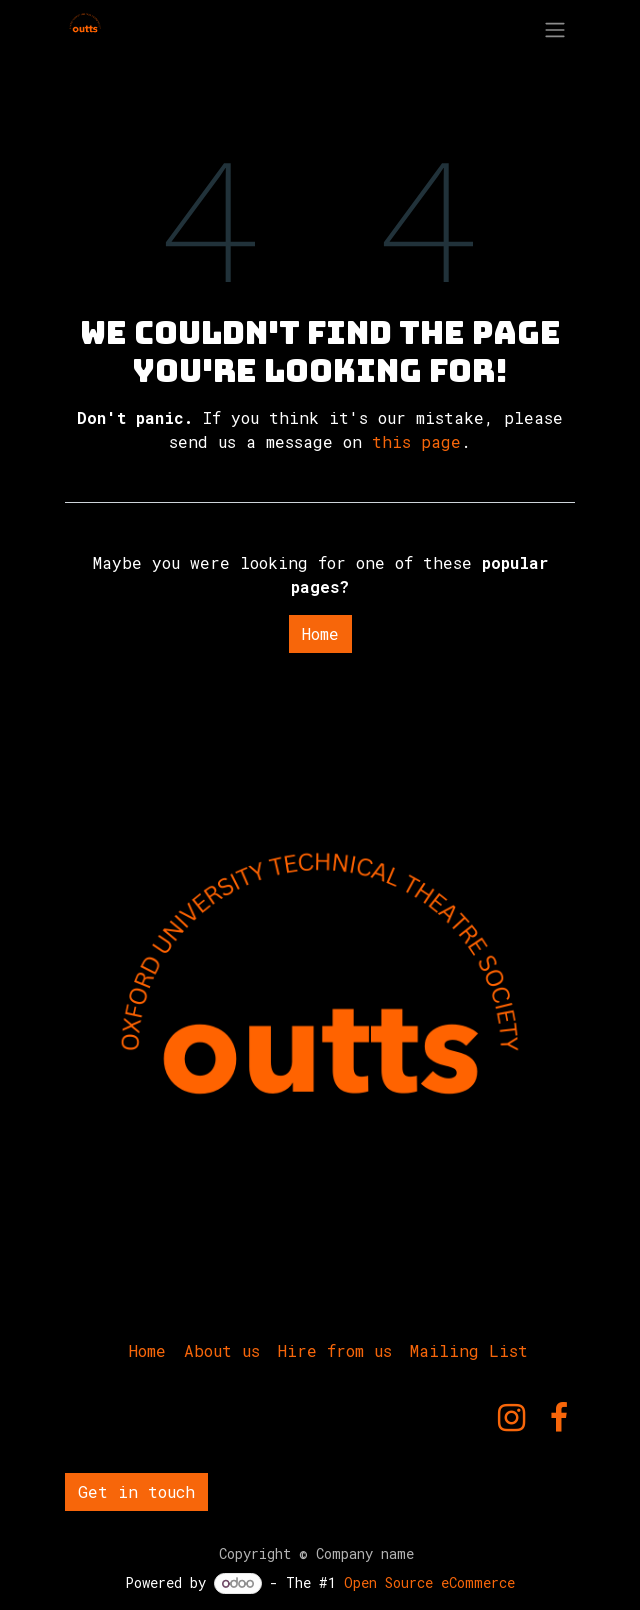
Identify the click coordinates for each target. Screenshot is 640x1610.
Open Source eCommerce (429, 1582)
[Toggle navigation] (555, 29)
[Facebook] (559, 1418)
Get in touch (136, 1491)
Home (320, 633)
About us (222, 1350)
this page (416, 441)
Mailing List (469, 1350)
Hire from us (335, 1350)
